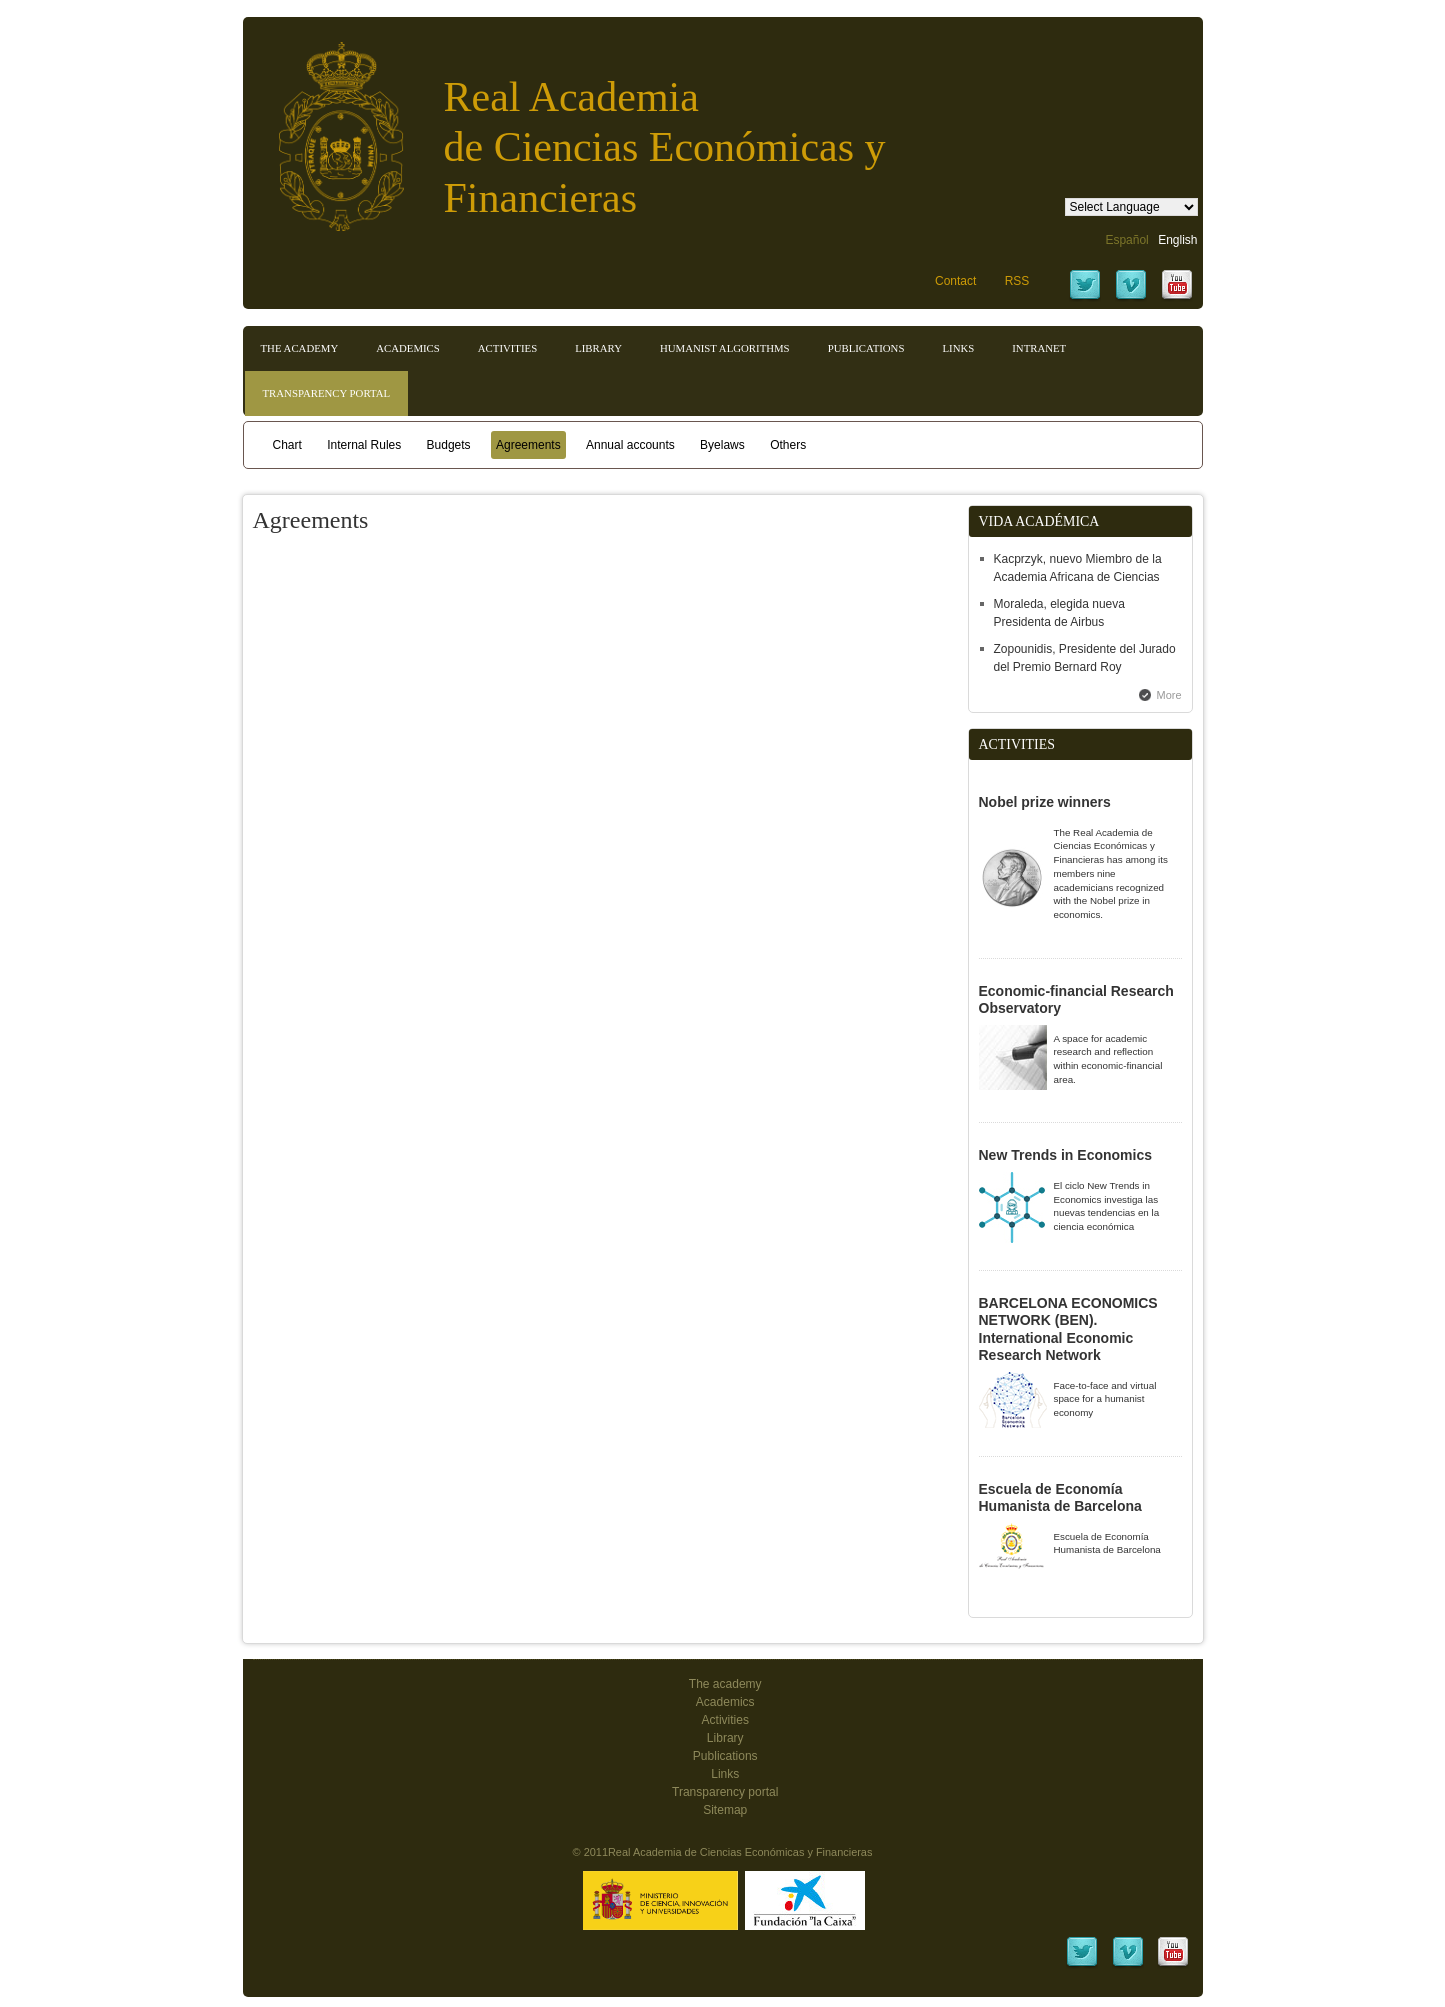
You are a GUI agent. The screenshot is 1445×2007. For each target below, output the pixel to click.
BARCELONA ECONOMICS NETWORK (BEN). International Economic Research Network (1068, 1329)
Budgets (449, 445)
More (1169, 695)
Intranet (1039, 348)
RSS (1017, 281)
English (1177, 240)
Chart (287, 445)
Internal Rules (364, 445)
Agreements (528, 445)
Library (598, 348)
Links (958, 348)
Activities (507, 348)
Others (788, 445)
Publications (866, 348)
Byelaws (722, 445)
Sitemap (725, 1810)
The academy (725, 1684)
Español (1126, 240)
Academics (408, 348)
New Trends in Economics (1066, 1155)
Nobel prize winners (1045, 802)
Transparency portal (327, 393)
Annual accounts (630, 445)
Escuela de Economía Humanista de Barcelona (1060, 1498)
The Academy (300, 348)
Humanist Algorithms (725, 348)
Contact (955, 281)
